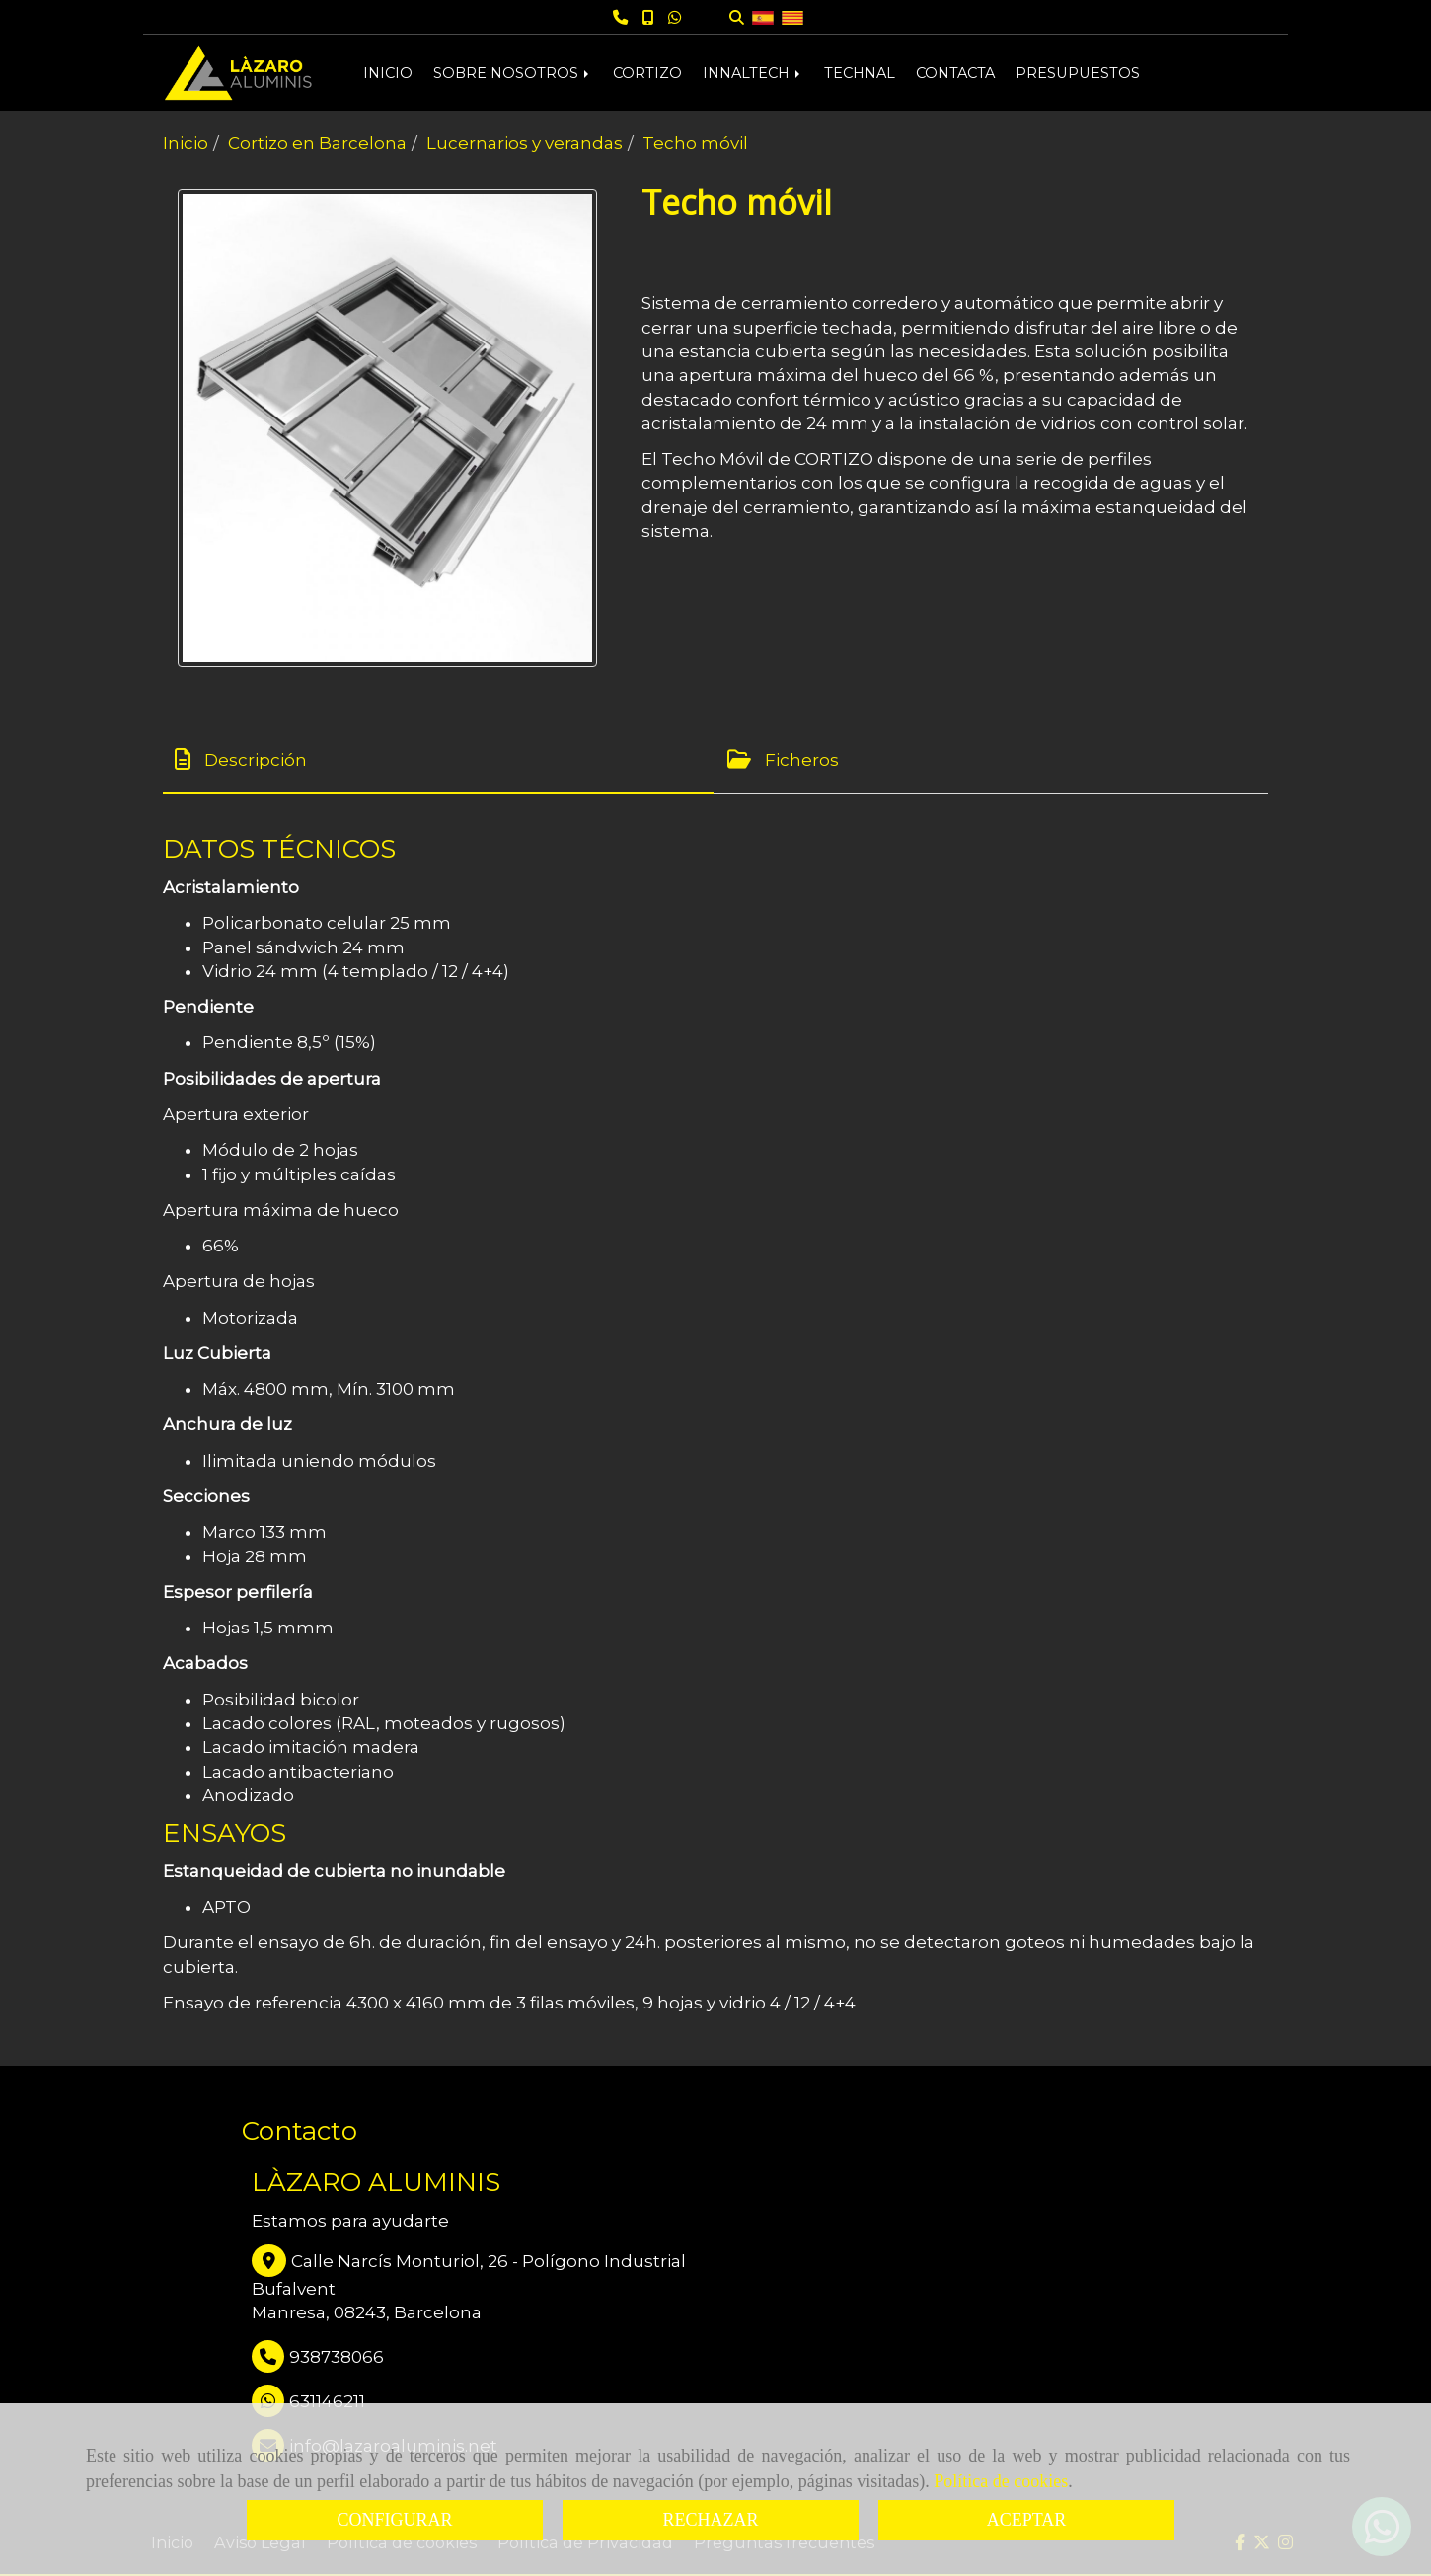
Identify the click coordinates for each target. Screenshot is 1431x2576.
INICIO (388, 73)
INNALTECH (753, 73)
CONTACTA (955, 73)
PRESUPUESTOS (1078, 73)
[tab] (438, 759)
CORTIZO (647, 73)
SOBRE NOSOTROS (512, 73)
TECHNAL (859, 73)
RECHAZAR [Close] (710, 2520)
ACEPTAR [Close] (1027, 2520)
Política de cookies (1001, 2481)
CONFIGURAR (394, 2520)
